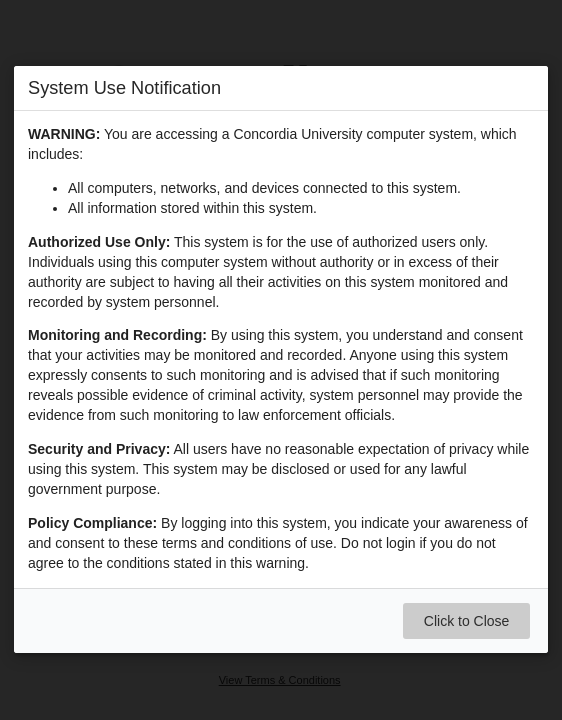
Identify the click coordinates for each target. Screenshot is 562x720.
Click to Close (467, 622)
